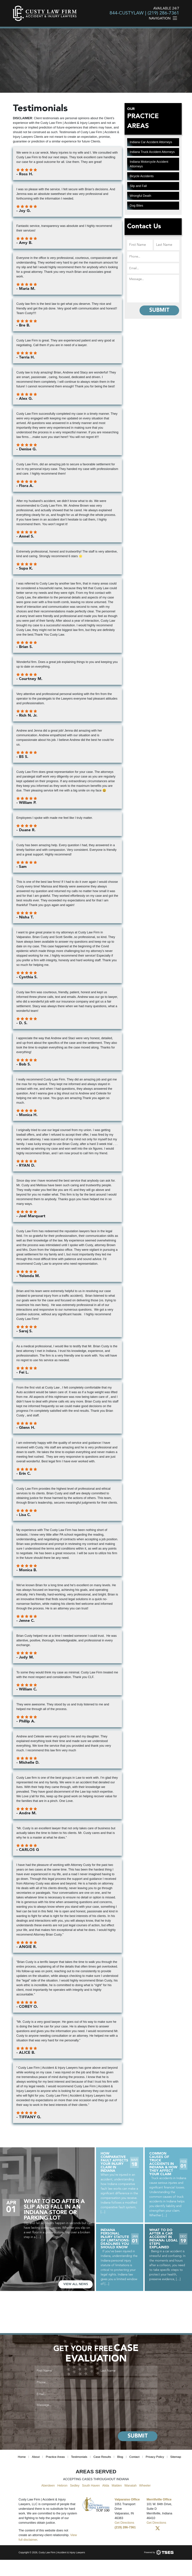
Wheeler (145, 2488)
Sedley (74, 2488)
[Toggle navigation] (175, 17)
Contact (135, 2459)
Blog (121, 2459)
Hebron (62, 2488)
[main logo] (45, 13)
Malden (117, 2488)
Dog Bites (136, 205)
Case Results (102, 2459)
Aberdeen (48, 2488)
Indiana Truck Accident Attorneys (152, 152)
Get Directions (124, 2525)
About (33, 2459)
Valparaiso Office (127, 2502)
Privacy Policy (156, 2459)
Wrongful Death (140, 195)
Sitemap (178, 2459)
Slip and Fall (138, 186)
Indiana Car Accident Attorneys (151, 142)
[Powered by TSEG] (158, 2555)
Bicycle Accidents (142, 176)
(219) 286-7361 (163, 13)
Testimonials (78, 2459)
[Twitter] (157, 2531)
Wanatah (130, 2488)
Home (19, 2459)
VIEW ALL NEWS (75, 2284)
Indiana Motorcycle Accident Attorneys (149, 164)
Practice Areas (54, 2459)
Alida (105, 2488)
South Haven (91, 2488)
